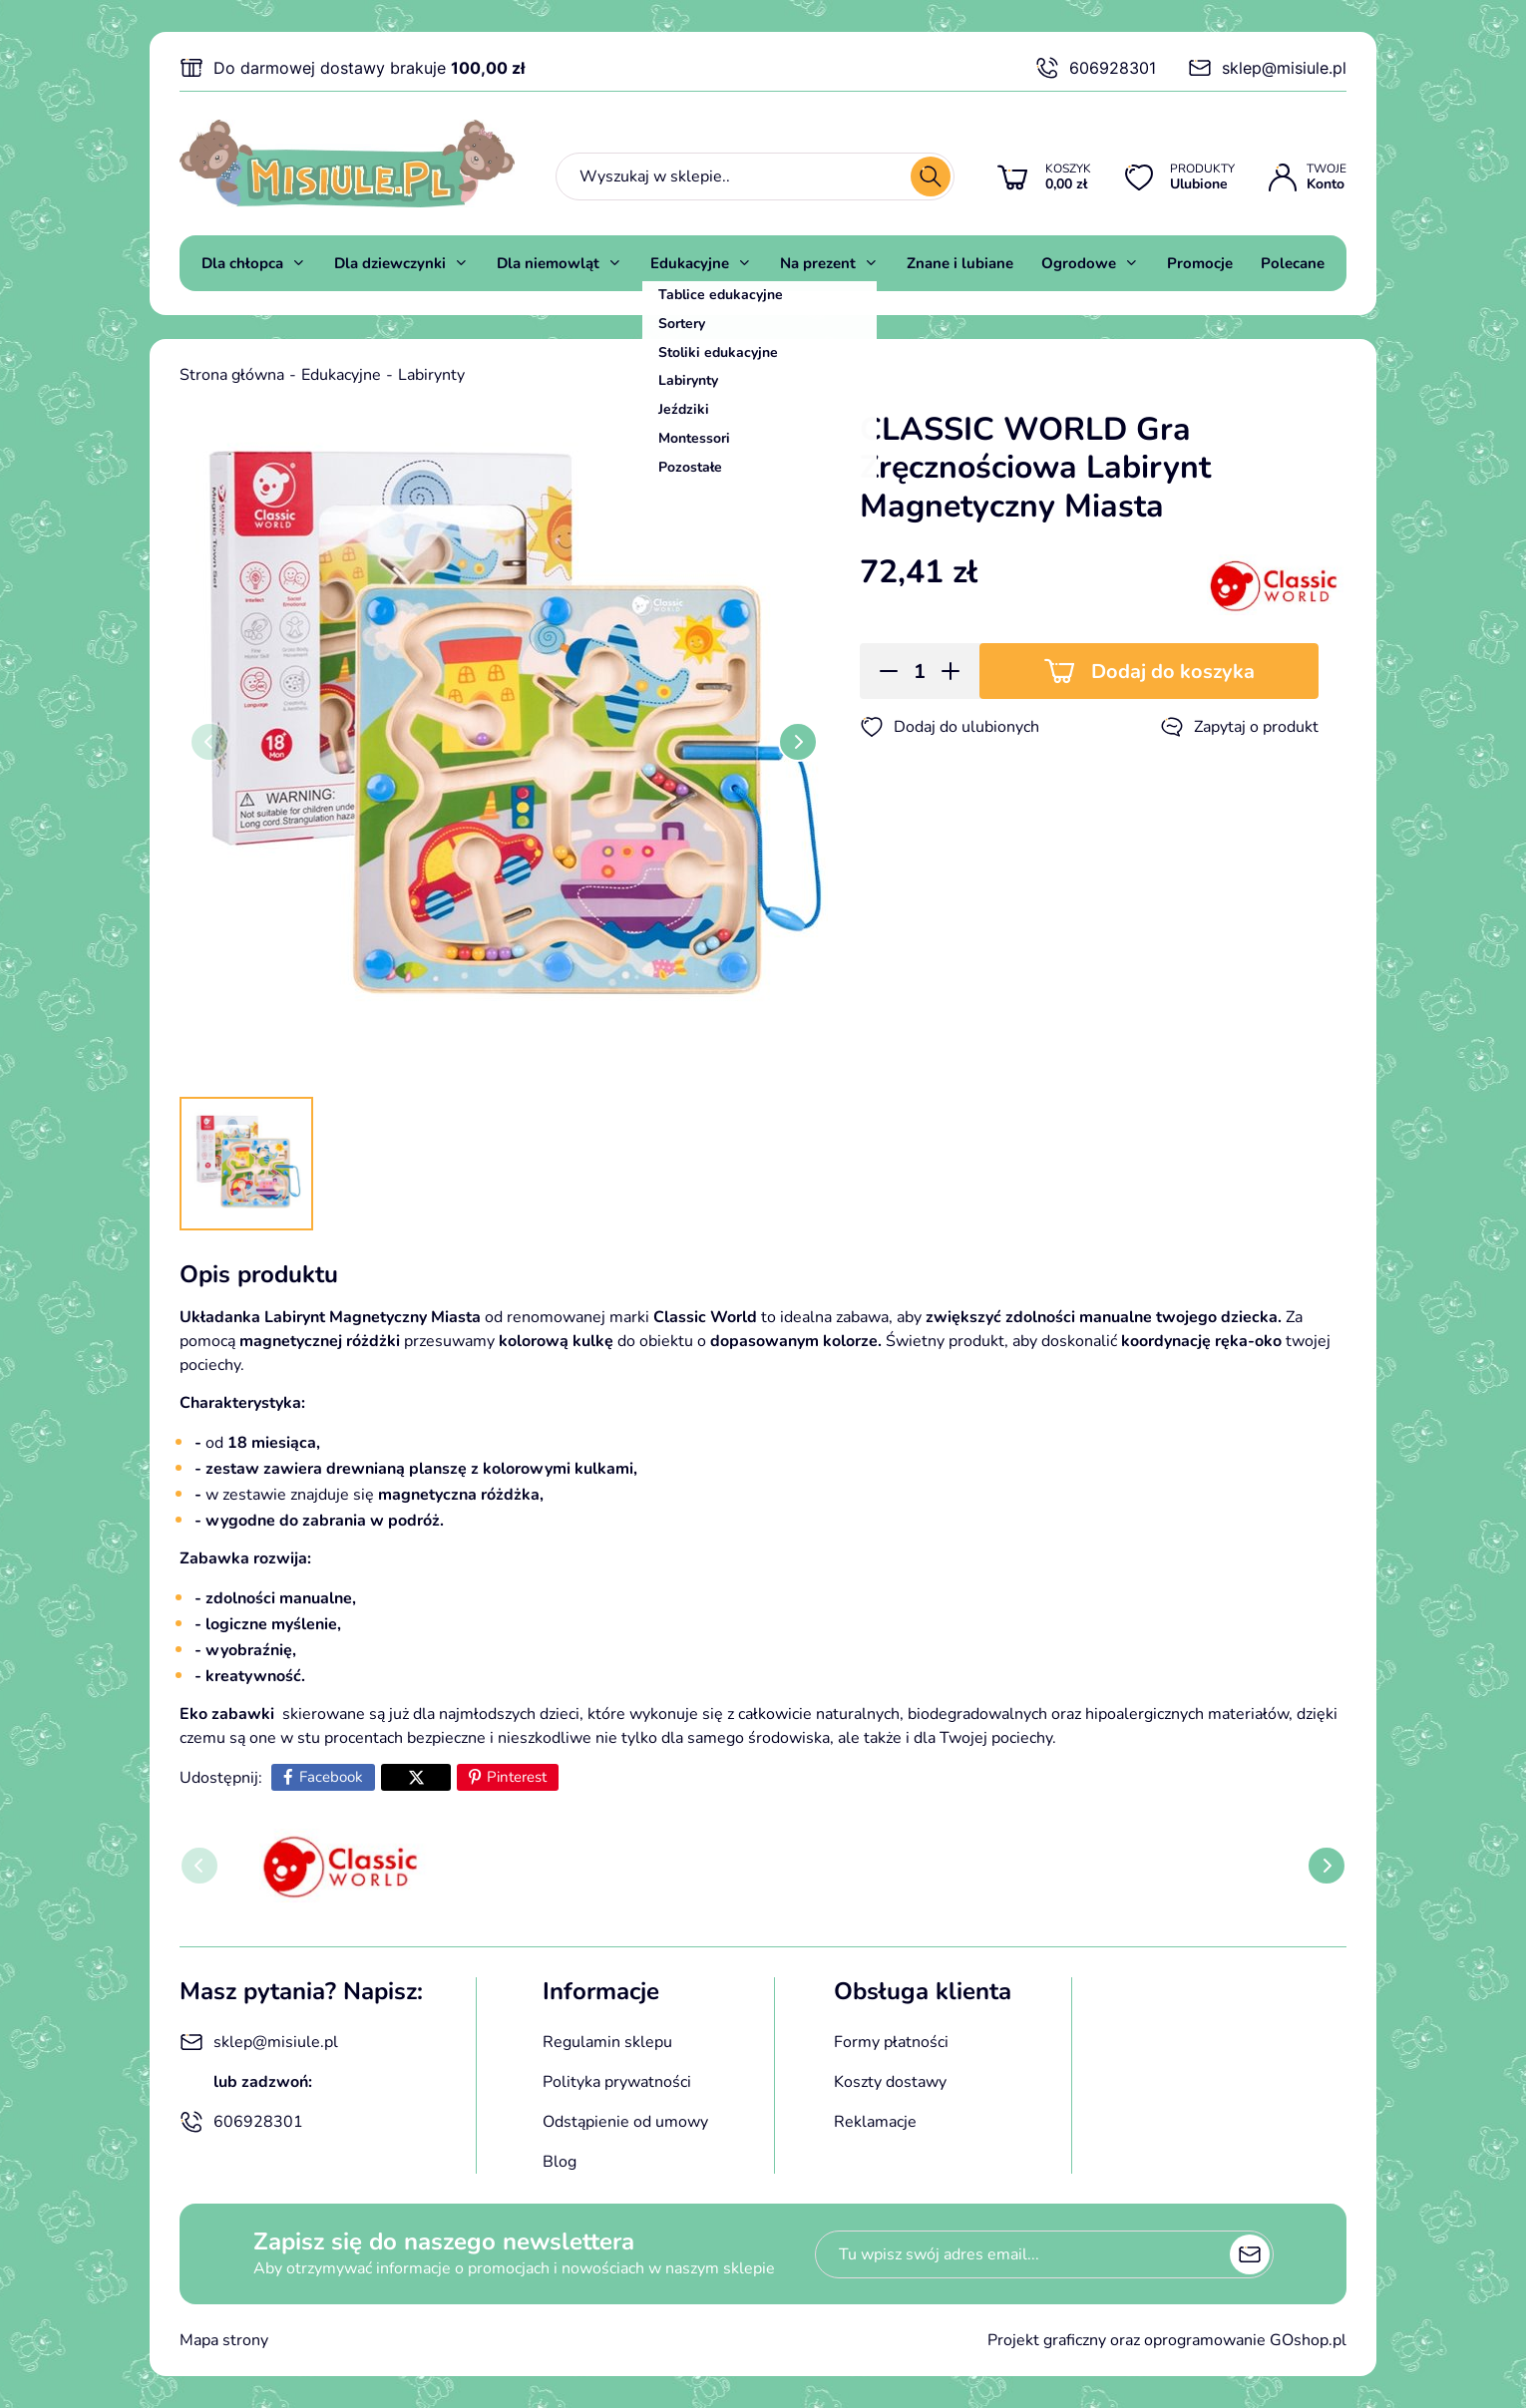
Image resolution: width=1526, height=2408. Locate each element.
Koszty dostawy (890, 2082)
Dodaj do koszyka (1173, 671)
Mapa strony (224, 2340)
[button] (882, 671)
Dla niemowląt (548, 263)
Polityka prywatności (617, 2082)
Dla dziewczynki (390, 263)
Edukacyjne (689, 263)
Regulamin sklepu (607, 2042)
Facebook (331, 1777)
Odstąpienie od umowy (625, 2122)
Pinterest (517, 1777)
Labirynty (431, 375)
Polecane (1293, 263)
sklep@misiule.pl (1267, 68)
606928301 (1095, 68)
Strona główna (232, 375)
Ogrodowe (1078, 263)
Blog (559, 2162)
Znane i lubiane (960, 263)
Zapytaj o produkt (1239, 727)
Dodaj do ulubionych (949, 727)
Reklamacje (875, 2122)
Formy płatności (891, 2042)
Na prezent (818, 263)
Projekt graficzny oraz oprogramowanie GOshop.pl (1166, 2340)
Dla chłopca (242, 263)
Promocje (1200, 263)
